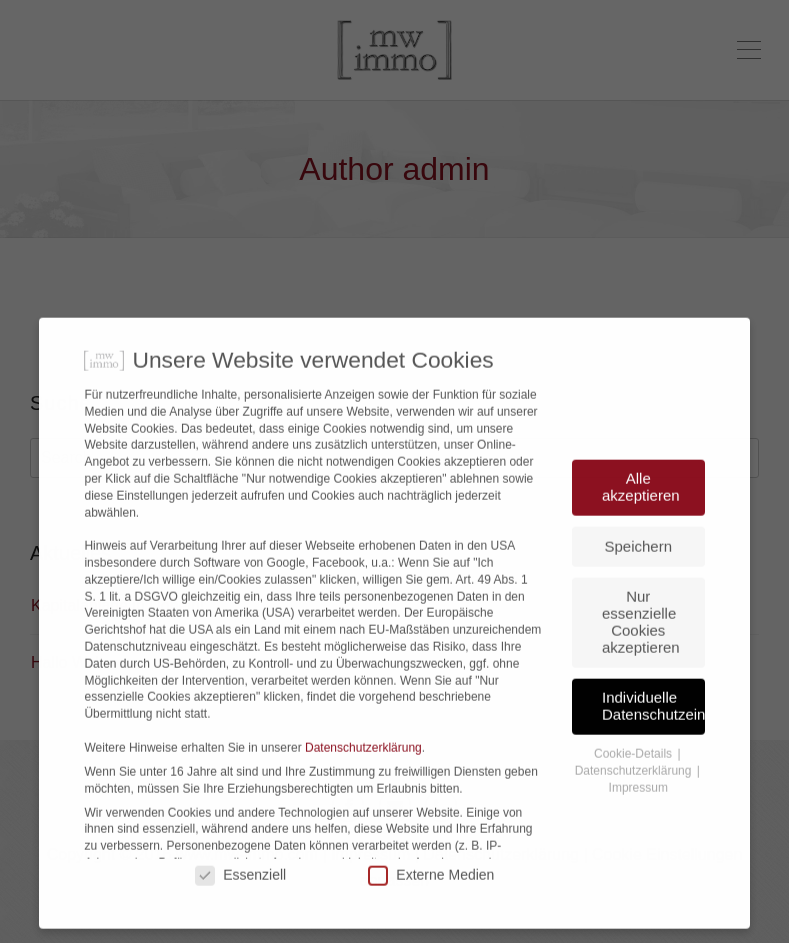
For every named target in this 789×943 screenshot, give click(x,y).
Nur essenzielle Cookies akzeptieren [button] (641, 663)
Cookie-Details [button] (634, 796)
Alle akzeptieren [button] (641, 529)
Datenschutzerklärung (363, 790)
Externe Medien (431, 916)
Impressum (638, 830)
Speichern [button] (639, 588)
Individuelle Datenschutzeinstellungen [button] (653, 748)
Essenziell (240, 916)
